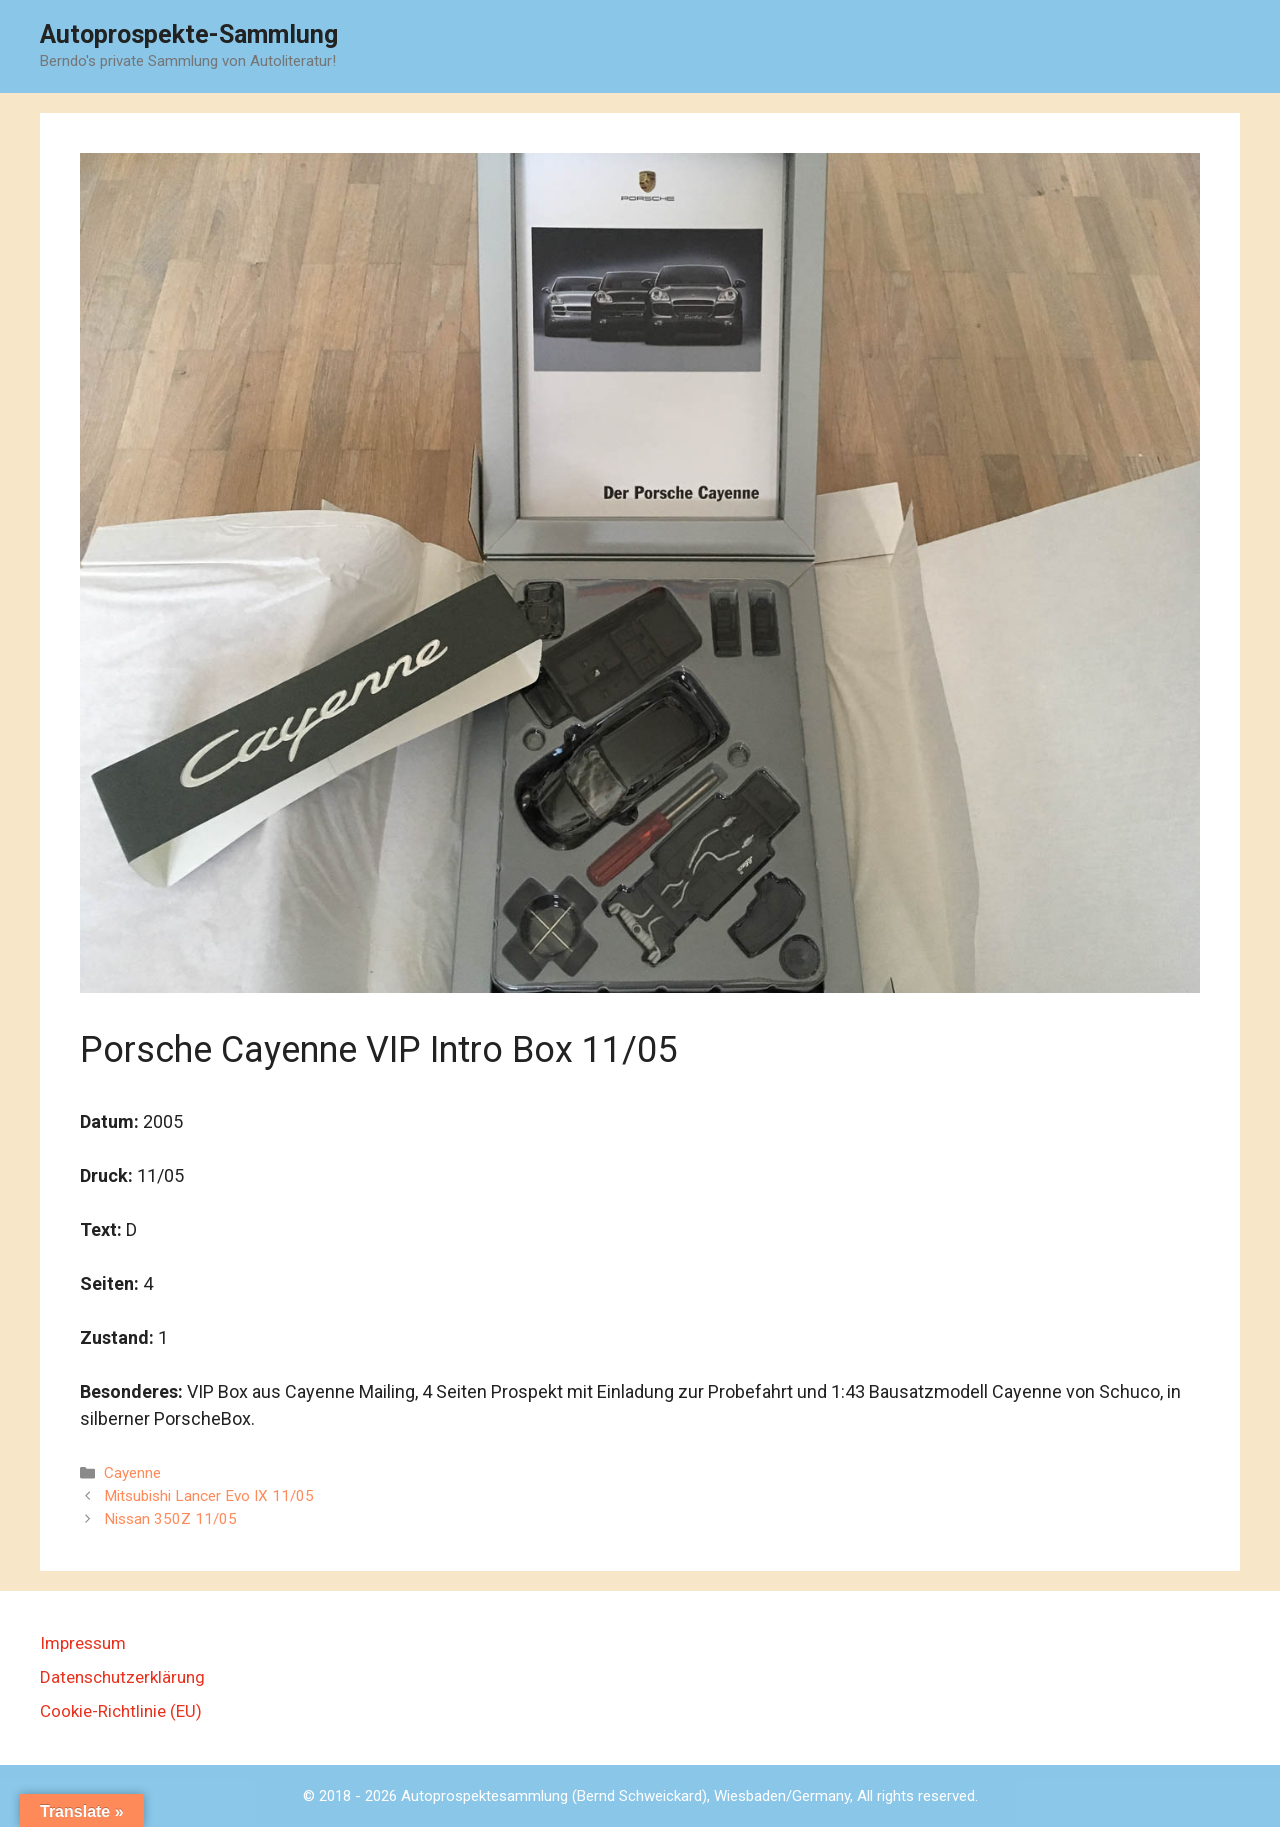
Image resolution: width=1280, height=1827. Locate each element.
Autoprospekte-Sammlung (189, 34)
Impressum (83, 1643)
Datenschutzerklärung (122, 1677)
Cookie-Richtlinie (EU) (121, 1711)
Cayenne (132, 1473)
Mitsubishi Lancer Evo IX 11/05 (209, 1496)
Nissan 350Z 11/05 (170, 1519)
